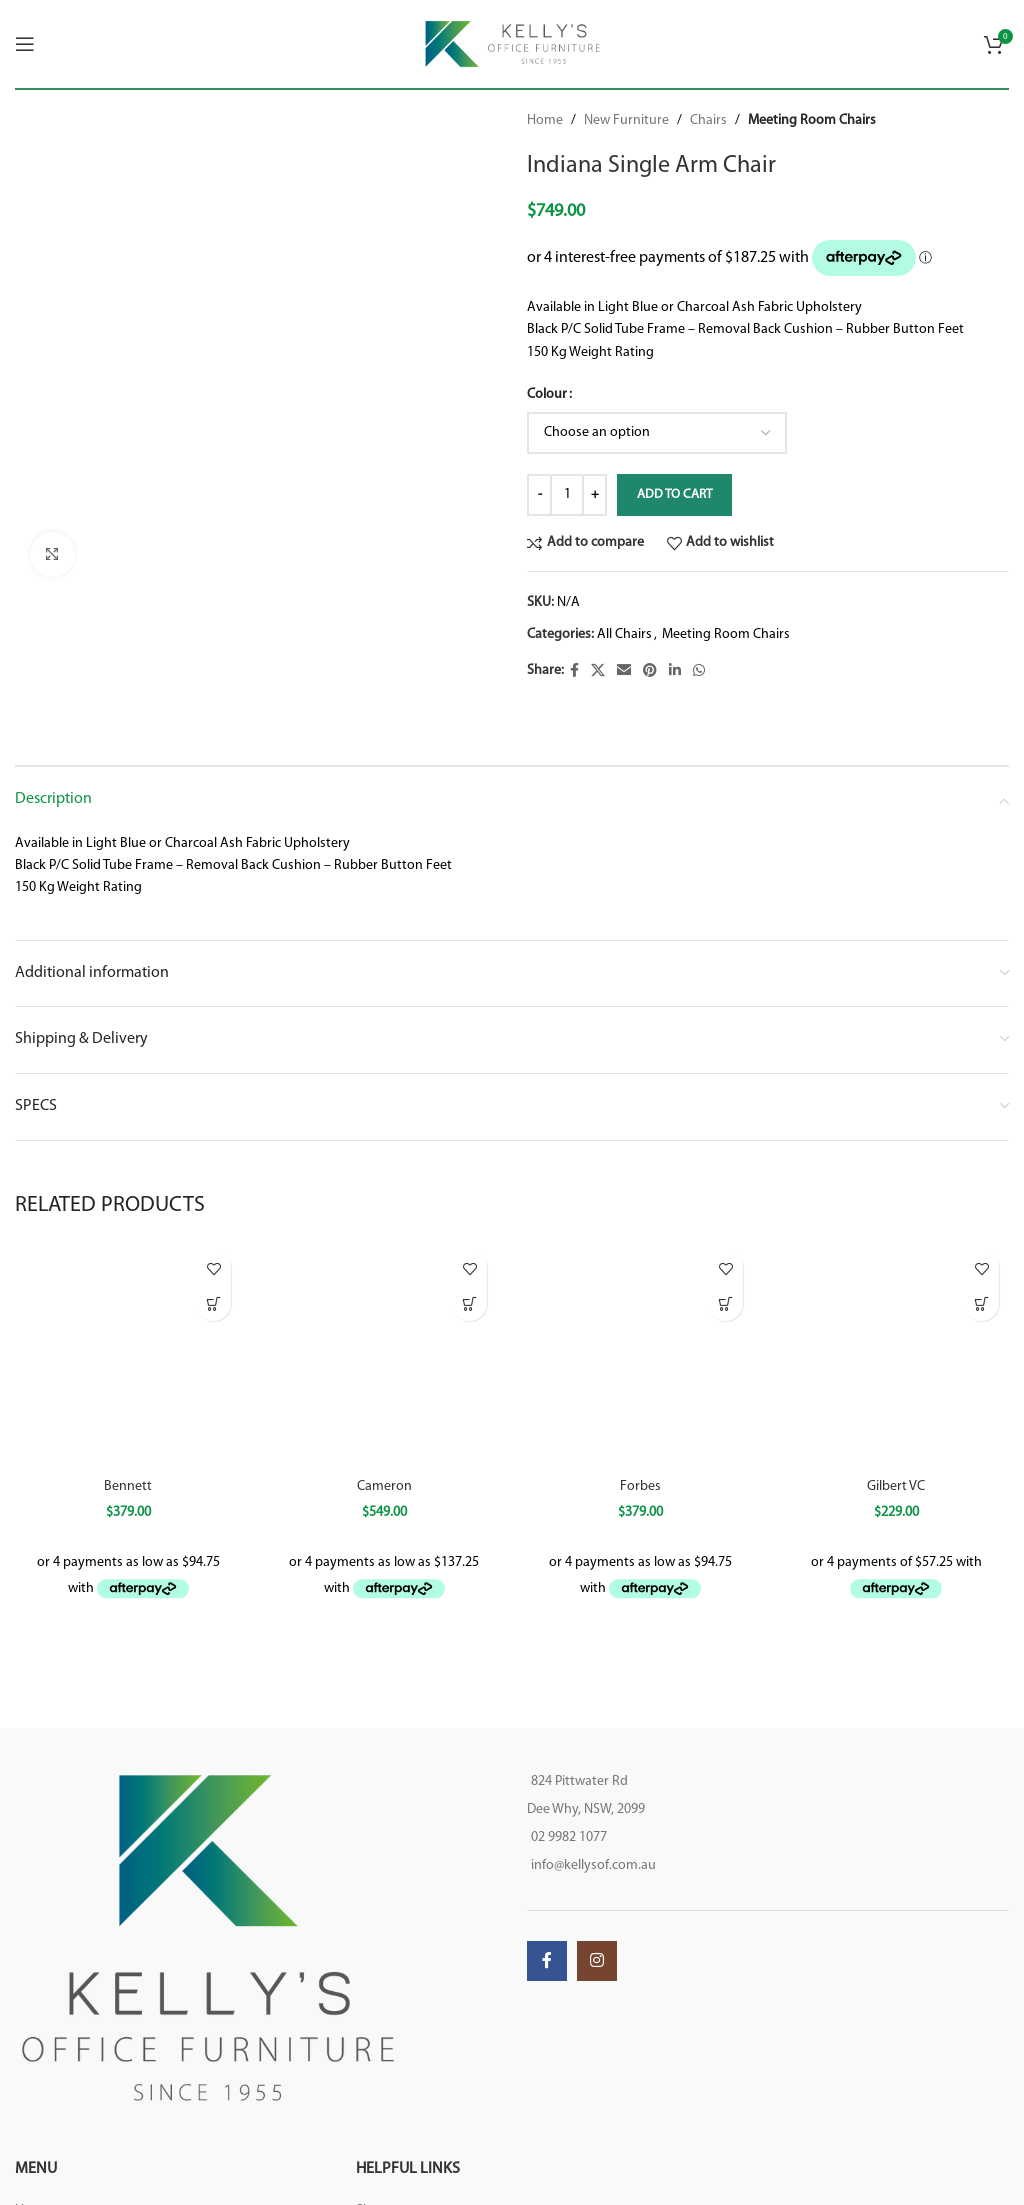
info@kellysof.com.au (593, 1865)
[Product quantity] (567, 495)
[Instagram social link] (597, 1961)
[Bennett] (128, 1354)
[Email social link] (624, 671)
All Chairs (624, 634)
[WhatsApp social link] (699, 671)
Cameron (384, 1486)
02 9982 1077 (569, 1837)
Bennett (128, 1486)
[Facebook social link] (574, 671)
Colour (547, 394)
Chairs (708, 120)
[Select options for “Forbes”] (725, 1303)
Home (545, 120)
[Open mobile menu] (25, 44)
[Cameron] (384, 1354)
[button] (981, 1303)
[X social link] (598, 671)
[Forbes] (640, 1354)
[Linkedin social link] (675, 671)
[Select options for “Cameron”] (469, 1303)
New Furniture (626, 120)
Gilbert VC (896, 1486)
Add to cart (674, 494)
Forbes (640, 1486)
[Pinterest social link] (650, 671)
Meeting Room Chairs (812, 120)
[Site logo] (512, 43)
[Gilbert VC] (896, 1354)
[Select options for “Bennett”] (213, 1303)
